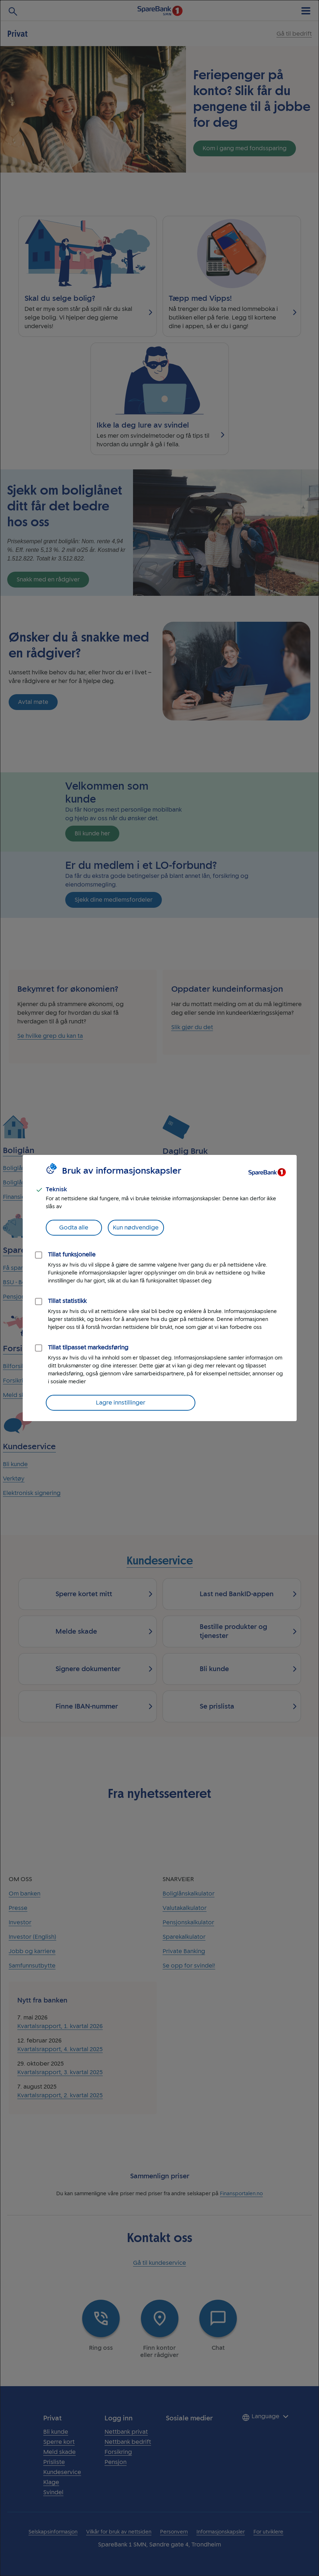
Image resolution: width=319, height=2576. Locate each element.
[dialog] (159, 1288)
